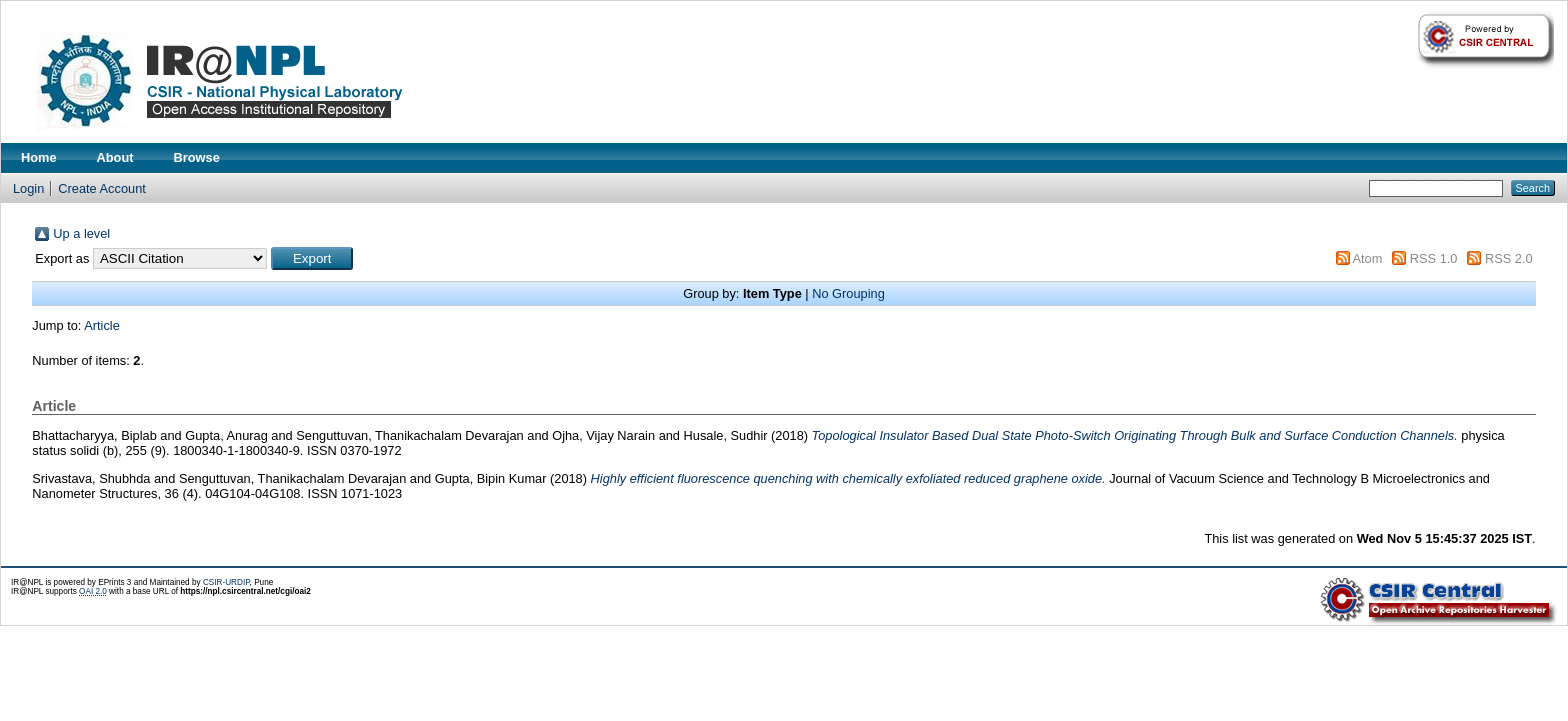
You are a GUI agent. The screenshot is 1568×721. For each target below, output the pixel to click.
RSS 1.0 (1434, 258)
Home (39, 157)
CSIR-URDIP (226, 582)
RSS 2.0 (1509, 258)
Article (102, 325)
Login (28, 188)
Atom (1367, 258)
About (115, 157)
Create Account (102, 188)
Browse (197, 157)
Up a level (81, 233)
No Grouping (848, 293)
